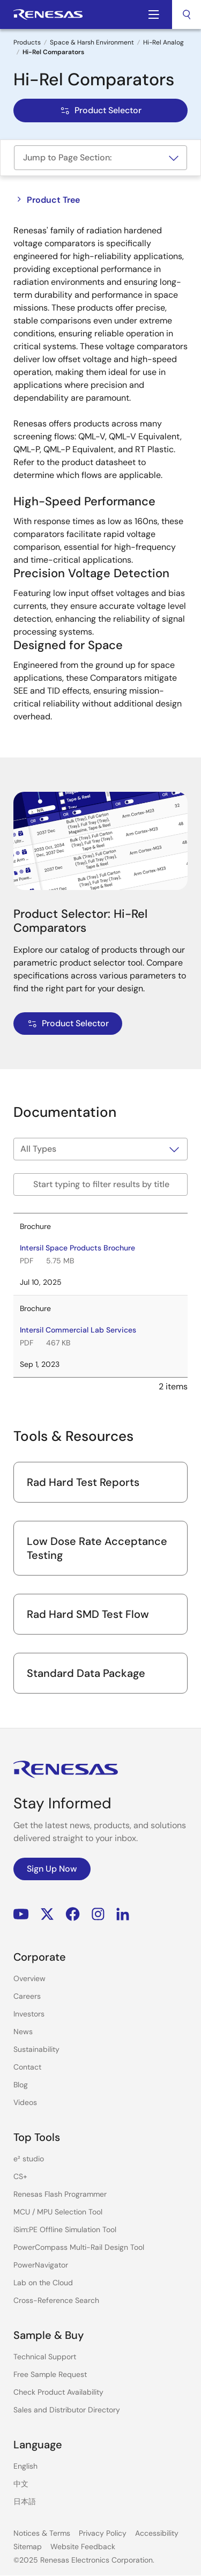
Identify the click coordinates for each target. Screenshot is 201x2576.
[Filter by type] (100, 1149)
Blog (20, 2084)
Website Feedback (82, 2546)
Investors (28, 2014)
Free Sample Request (50, 2374)
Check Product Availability (58, 2392)
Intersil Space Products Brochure (77, 1248)
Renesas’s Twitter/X (47, 1914)
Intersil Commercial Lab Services (78, 1330)
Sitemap (27, 2546)
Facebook (72, 1914)
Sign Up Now (52, 1868)
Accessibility (156, 2533)
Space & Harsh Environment (92, 42)
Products (27, 42)
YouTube (21, 1914)
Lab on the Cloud (43, 2282)
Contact (27, 2067)
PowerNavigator (40, 2265)
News (23, 2031)
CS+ (20, 2176)
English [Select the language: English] (25, 2466)
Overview (29, 1978)
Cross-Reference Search (56, 2300)
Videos (25, 2102)
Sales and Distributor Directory (66, 2410)
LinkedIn (122, 1914)
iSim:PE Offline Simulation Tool (64, 2229)
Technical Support (44, 2356)
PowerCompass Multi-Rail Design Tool (78, 2247)
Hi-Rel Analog (163, 42)
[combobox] (186, 14)
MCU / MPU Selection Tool (57, 2212)
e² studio (28, 2158)
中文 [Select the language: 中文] (20, 2484)
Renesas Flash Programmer (60, 2194)
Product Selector (100, 110)
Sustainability (36, 2049)
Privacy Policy (102, 2533)
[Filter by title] (100, 1184)
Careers (27, 1996)
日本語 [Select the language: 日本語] (24, 2501)
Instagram (98, 1914)
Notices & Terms (41, 2533)
